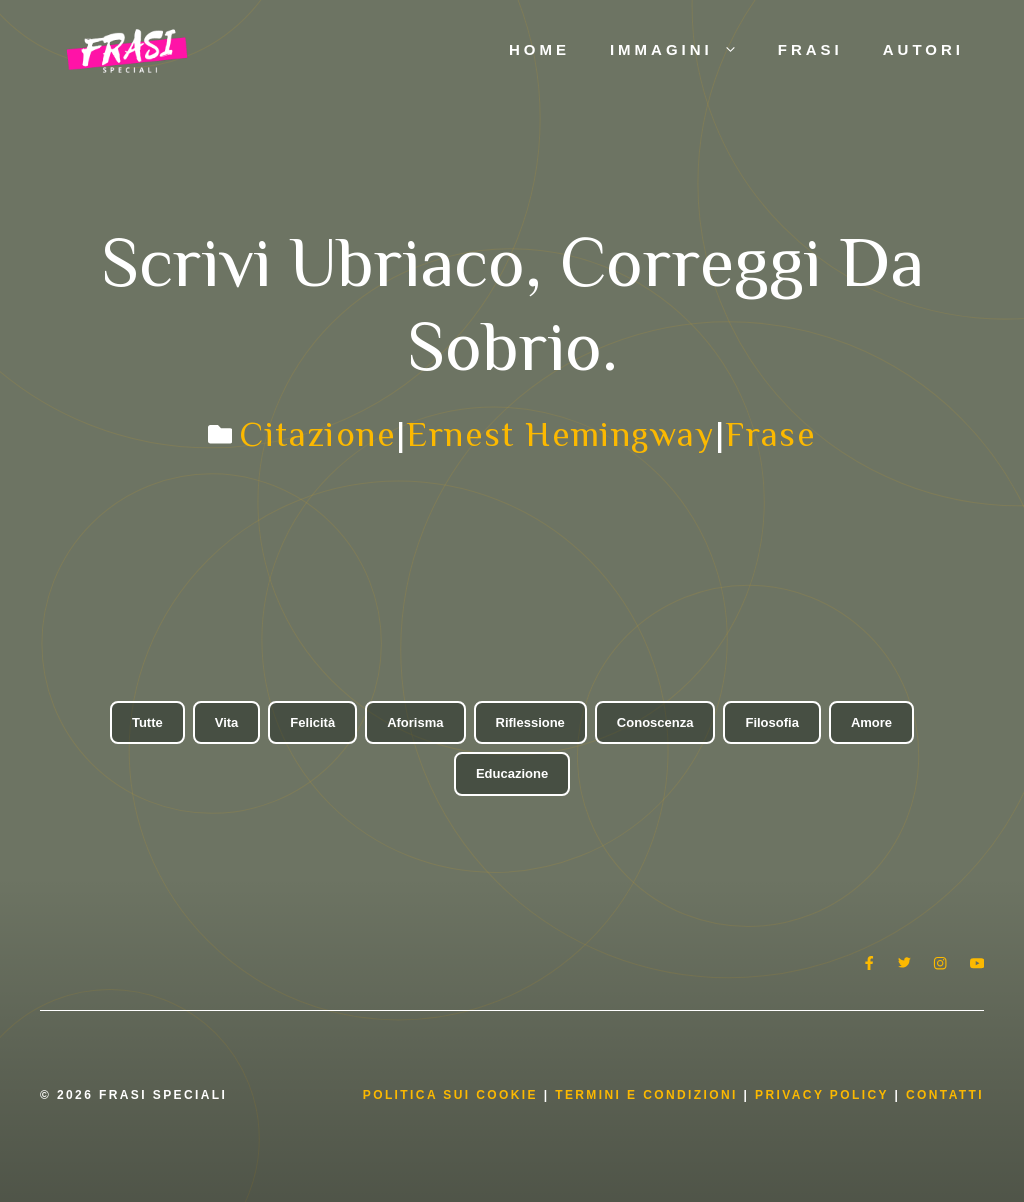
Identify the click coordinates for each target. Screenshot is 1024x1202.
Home (539, 49)
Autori (923, 49)
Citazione (317, 434)
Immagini (684, 50)
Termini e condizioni (646, 1095)
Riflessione (530, 722)
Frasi (810, 49)
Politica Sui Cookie (450, 1095)
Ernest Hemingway (560, 434)
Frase (770, 434)
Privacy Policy (824, 1095)
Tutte (147, 722)
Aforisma (415, 722)
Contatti (945, 1095)
